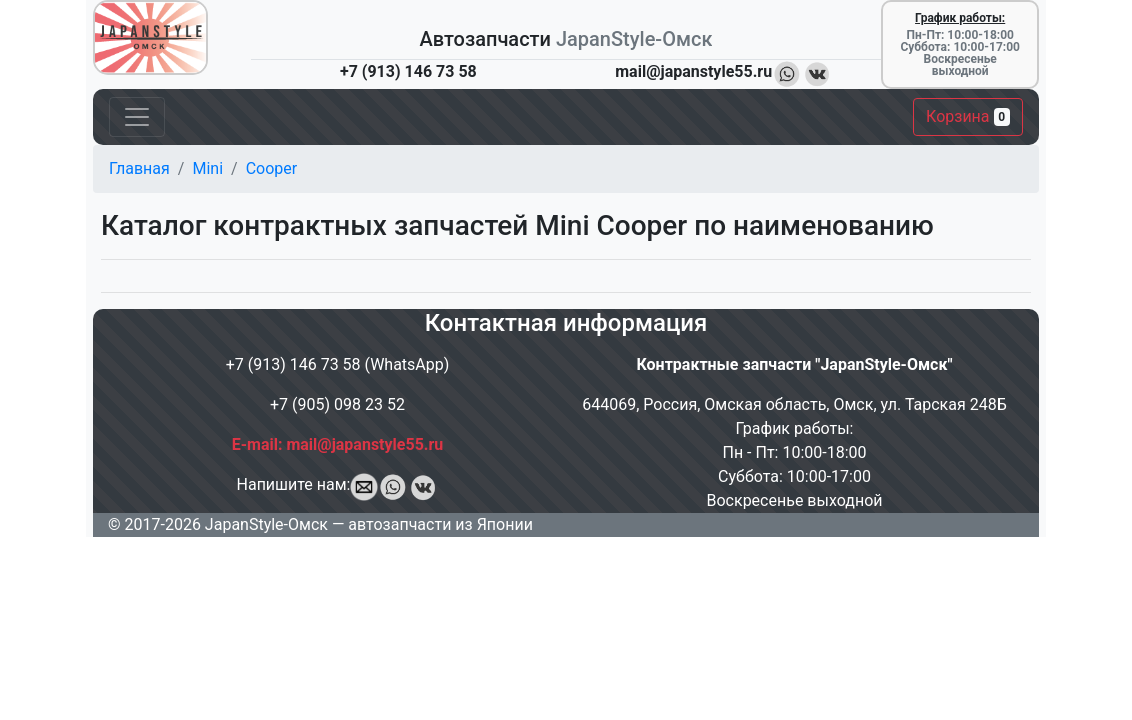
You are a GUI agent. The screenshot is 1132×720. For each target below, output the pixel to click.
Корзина (968, 116)
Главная (139, 168)
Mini (207, 168)
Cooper (272, 168)
